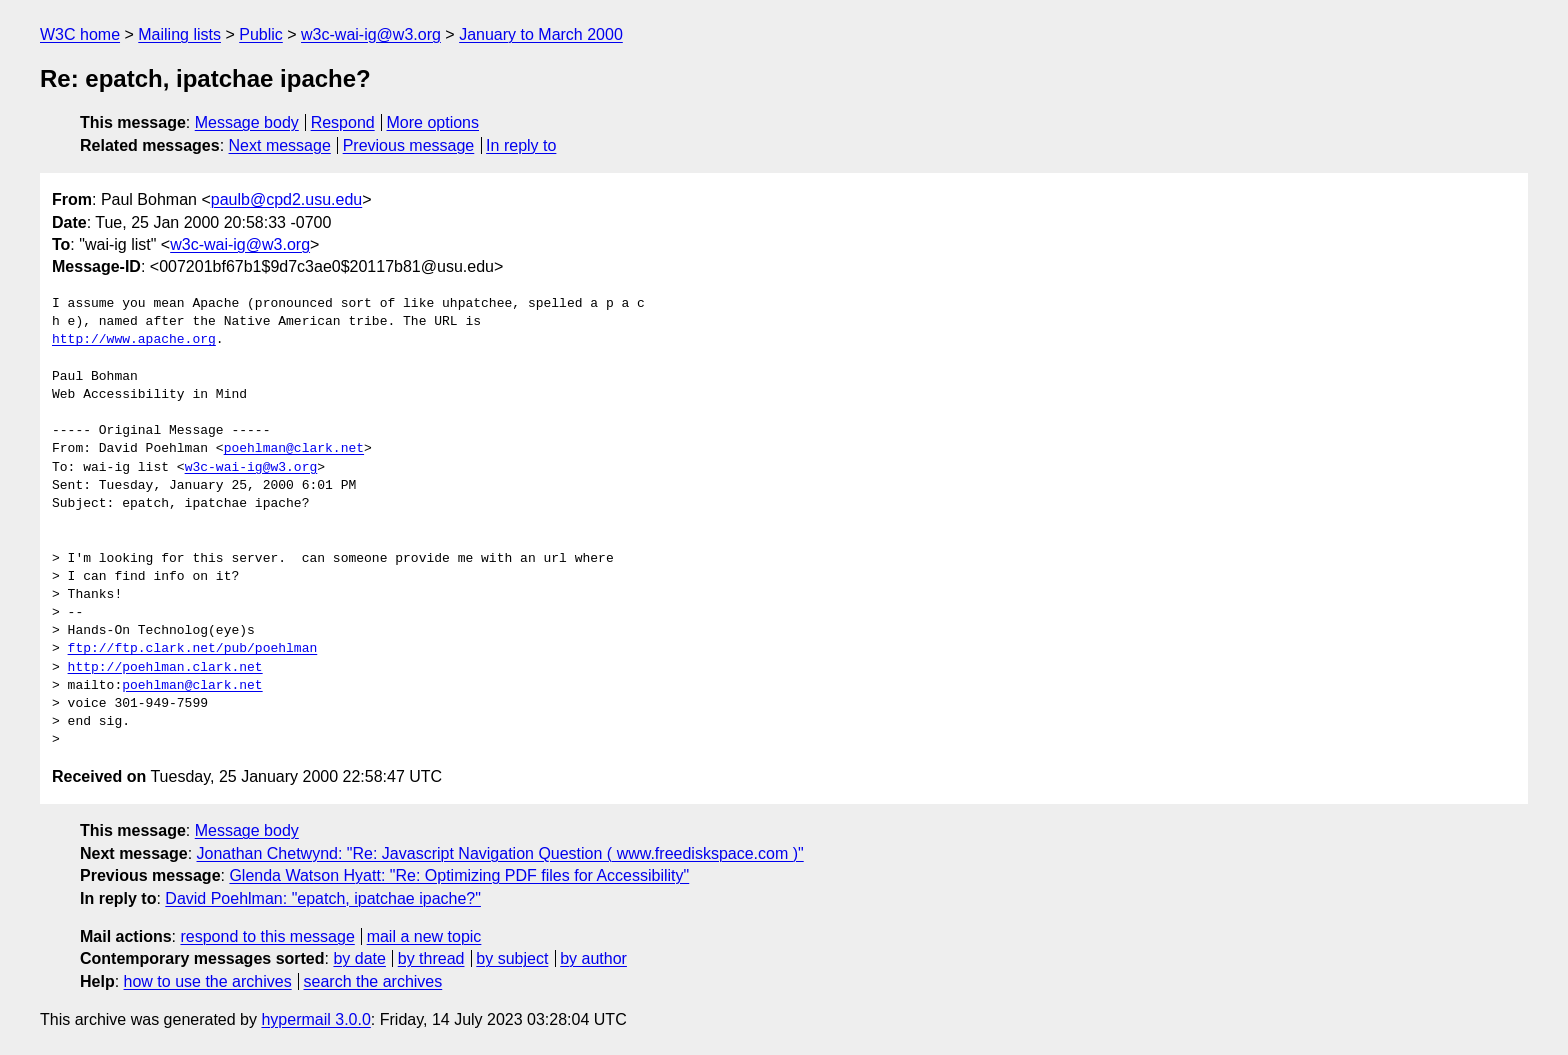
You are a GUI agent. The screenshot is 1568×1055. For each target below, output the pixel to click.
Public (261, 34)
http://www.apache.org (134, 340)
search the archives (373, 981)
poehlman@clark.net (294, 449)
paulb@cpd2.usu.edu (286, 199)
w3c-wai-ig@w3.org (371, 34)
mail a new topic (424, 936)
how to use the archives (208, 981)
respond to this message (267, 936)
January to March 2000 (541, 34)
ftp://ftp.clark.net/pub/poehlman (193, 649)
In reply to (521, 145)
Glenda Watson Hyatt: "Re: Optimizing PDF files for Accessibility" (459, 875)
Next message (280, 145)
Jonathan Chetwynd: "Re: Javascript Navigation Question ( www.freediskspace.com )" (500, 853)
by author (593, 958)
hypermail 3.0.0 (315, 1019)
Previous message (409, 145)
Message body (247, 122)
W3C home (80, 34)
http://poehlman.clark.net (165, 668)
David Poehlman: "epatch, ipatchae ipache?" (323, 898)
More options (433, 122)
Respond (343, 122)
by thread (431, 958)
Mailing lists (179, 34)
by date (359, 958)
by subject (512, 958)
